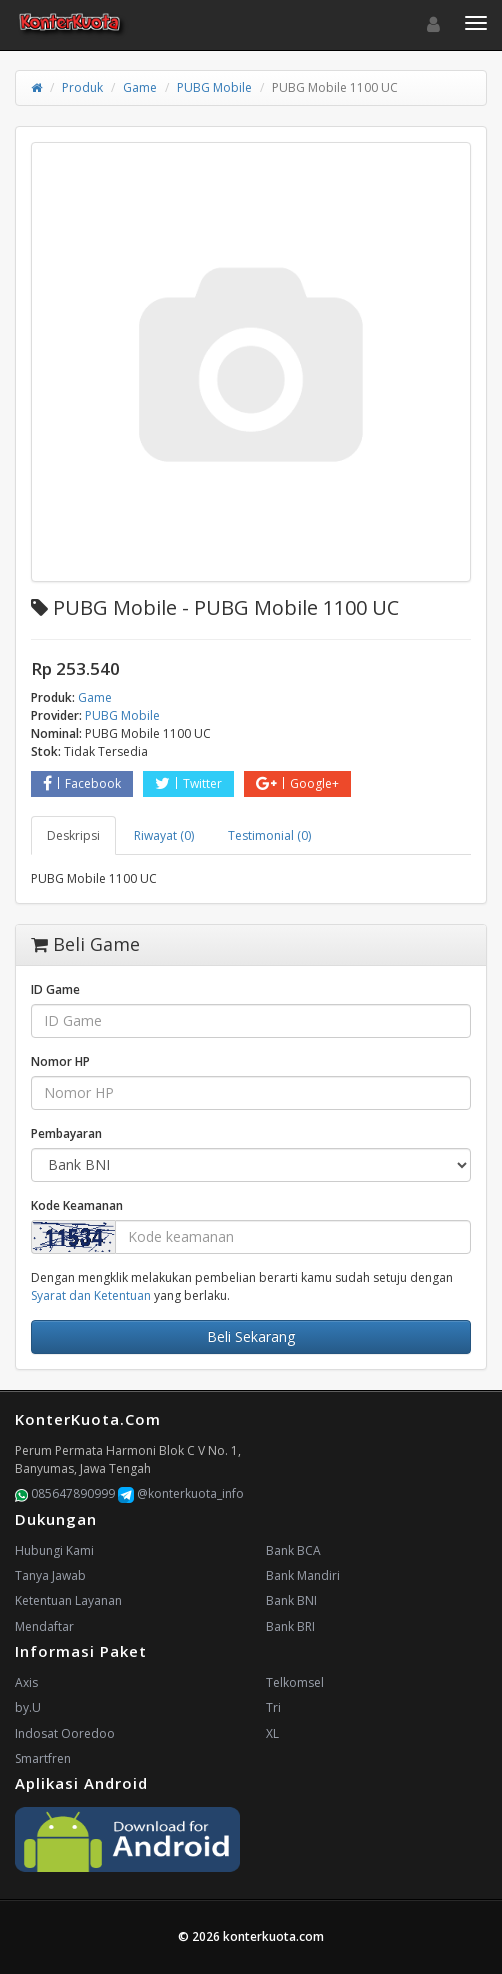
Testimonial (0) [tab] (269, 835)
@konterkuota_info (181, 1493)
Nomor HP (60, 1061)
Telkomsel (295, 1682)
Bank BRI (290, 1626)
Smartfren (43, 1758)
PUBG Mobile (214, 87)
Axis (26, 1682)
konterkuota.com (273, 1936)
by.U (28, 1707)
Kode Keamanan (77, 1205)
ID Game (55, 989)
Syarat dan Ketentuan (91, 1295)
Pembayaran (66, 1133)
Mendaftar (44, 1626)
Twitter (188, 783)
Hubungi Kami (54, 1550)
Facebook (82, 783)
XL (272, 1733)
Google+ (297, 783)
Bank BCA (293, 1550)
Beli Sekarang (251, 1336)
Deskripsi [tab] (73, 835)
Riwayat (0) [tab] (164, 835)
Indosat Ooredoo (65, 1733)
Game (140, 87)
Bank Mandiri (303, 1575)
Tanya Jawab (50, 1575)
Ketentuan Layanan (68, 1600)
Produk (82, 87)
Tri (273, 1707)
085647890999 (65, 1493)
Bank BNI (291, 1600)
